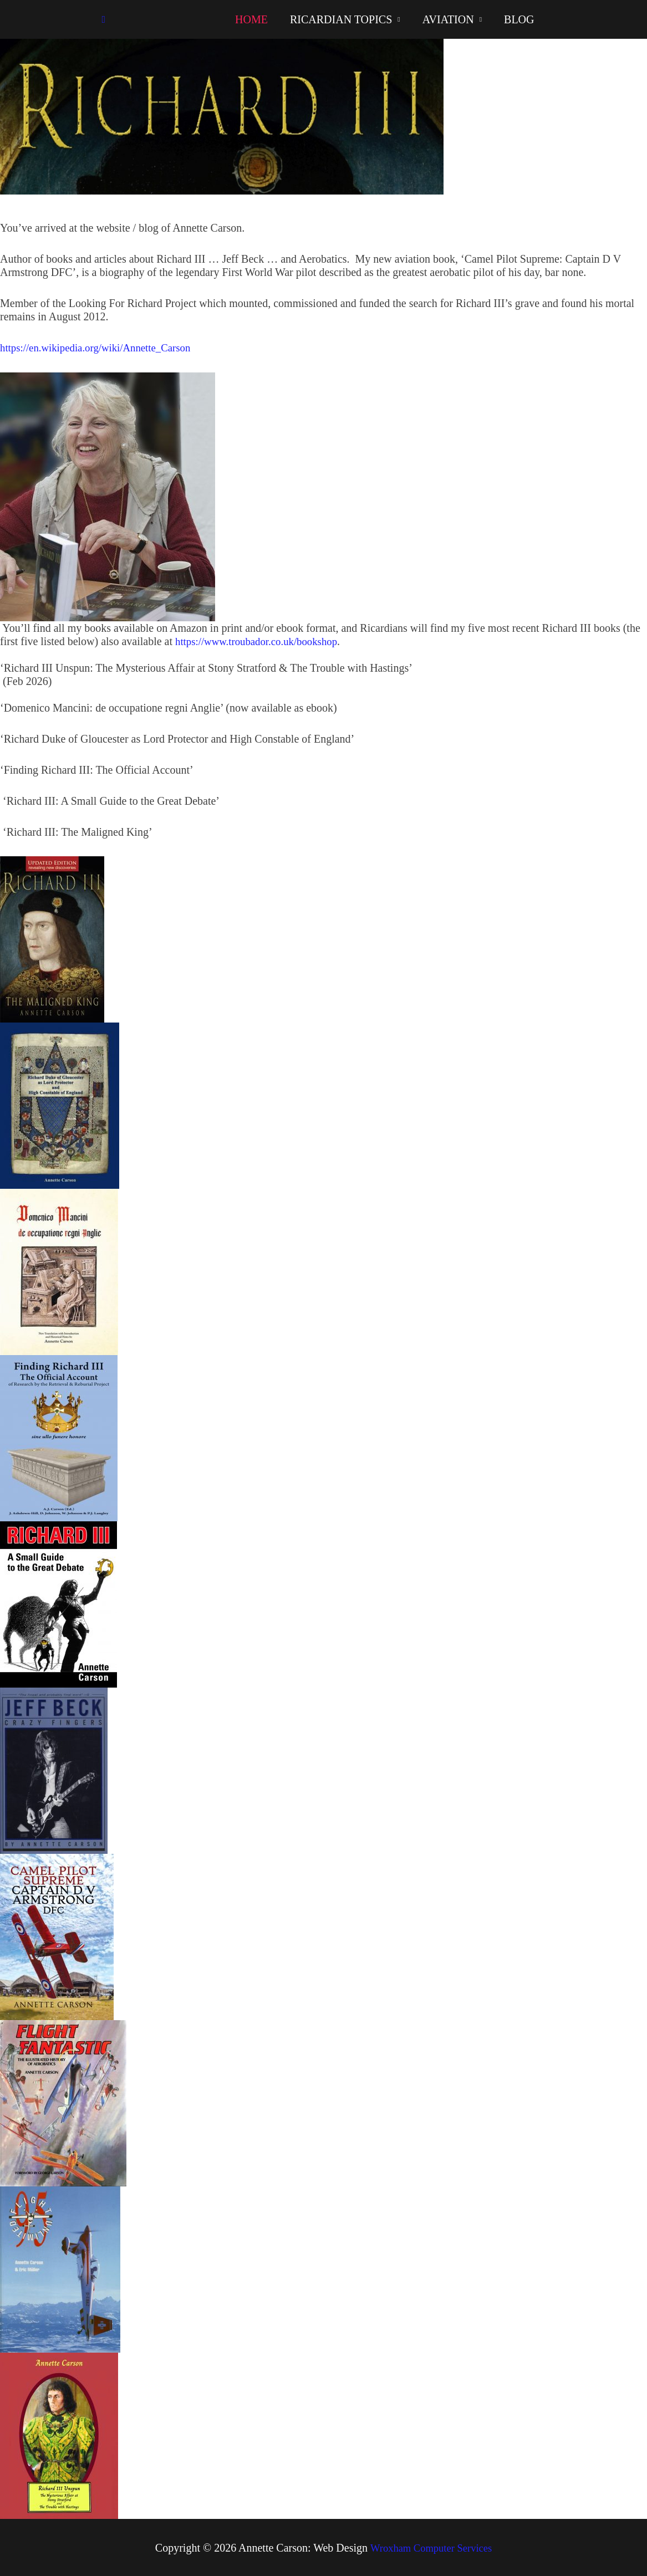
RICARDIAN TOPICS (341, 19)
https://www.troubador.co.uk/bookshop (261, 641)
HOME (251, 19)
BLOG (519, 19)
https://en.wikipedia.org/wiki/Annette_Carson (101, 347)
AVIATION (448, 19)
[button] (104, 19)
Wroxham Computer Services (431, 2547)
